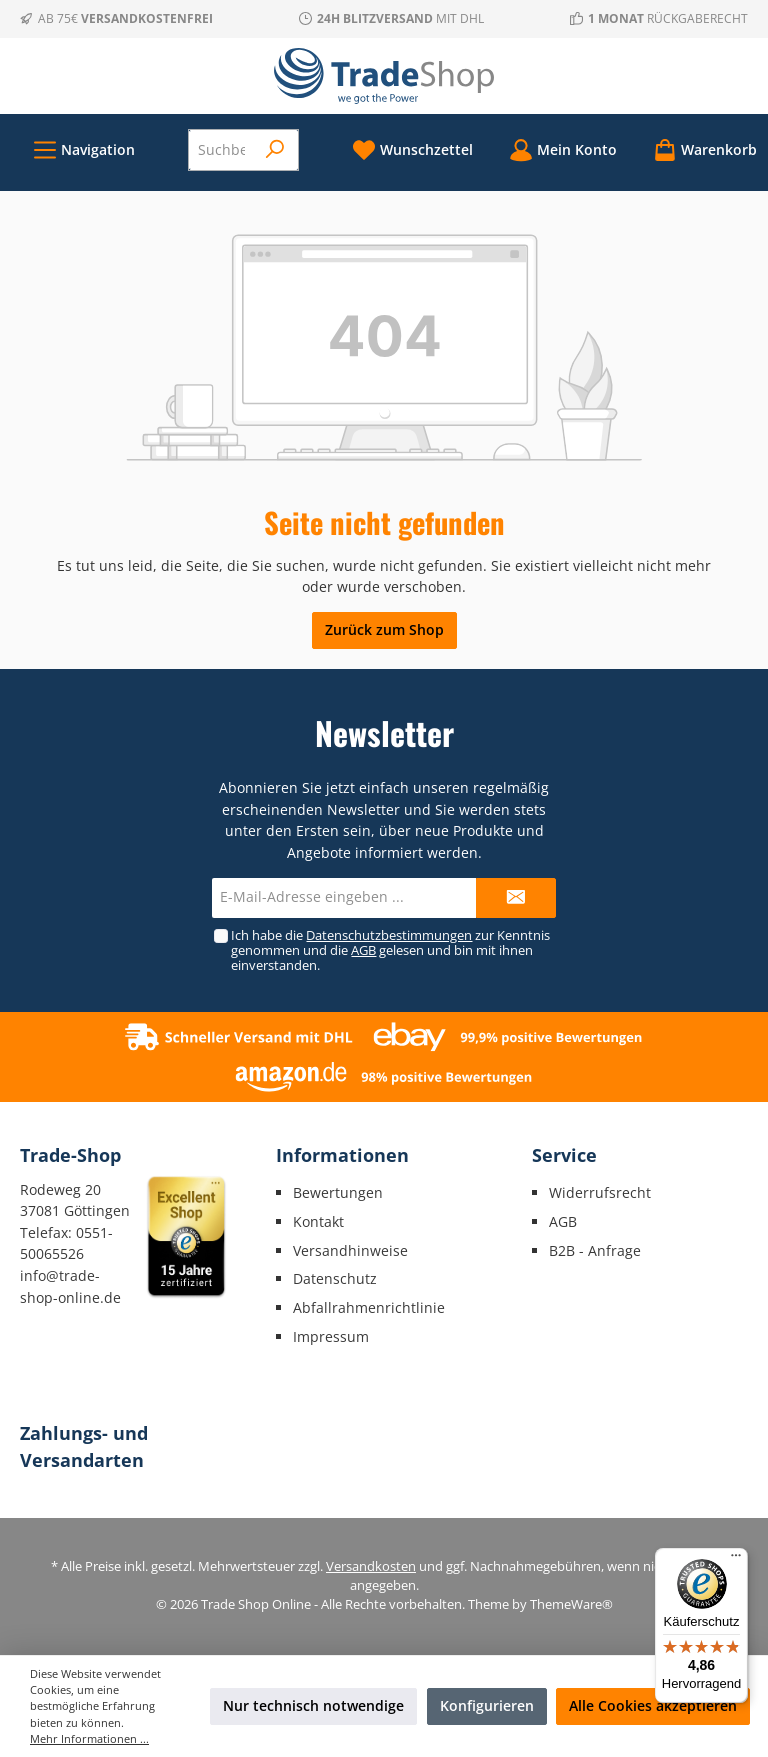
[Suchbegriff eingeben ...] (221, 150)
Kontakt (318, 1221)
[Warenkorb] (699, 149)
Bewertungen (338, 1192)
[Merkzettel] (412, 149)
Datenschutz (335, 1278)
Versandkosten (371, 1566)
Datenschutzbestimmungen (389, 935)
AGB (363, 950)
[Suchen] (275, 150)
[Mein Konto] (563, 149)
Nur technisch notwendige (313, 1705)
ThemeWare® (571, 1604)
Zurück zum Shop (384, 629)
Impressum (331, 1336)
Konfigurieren (487, 1705)
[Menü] (84, 149)
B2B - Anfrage (595, 1250)
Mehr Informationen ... (89, 1738)
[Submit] (516, 898)
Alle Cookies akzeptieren (653, 1705)
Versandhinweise (350, 1250)
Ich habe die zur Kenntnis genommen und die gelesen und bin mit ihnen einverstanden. (390, 950)
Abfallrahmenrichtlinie (369, 1307)
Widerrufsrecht (600, 1192)
